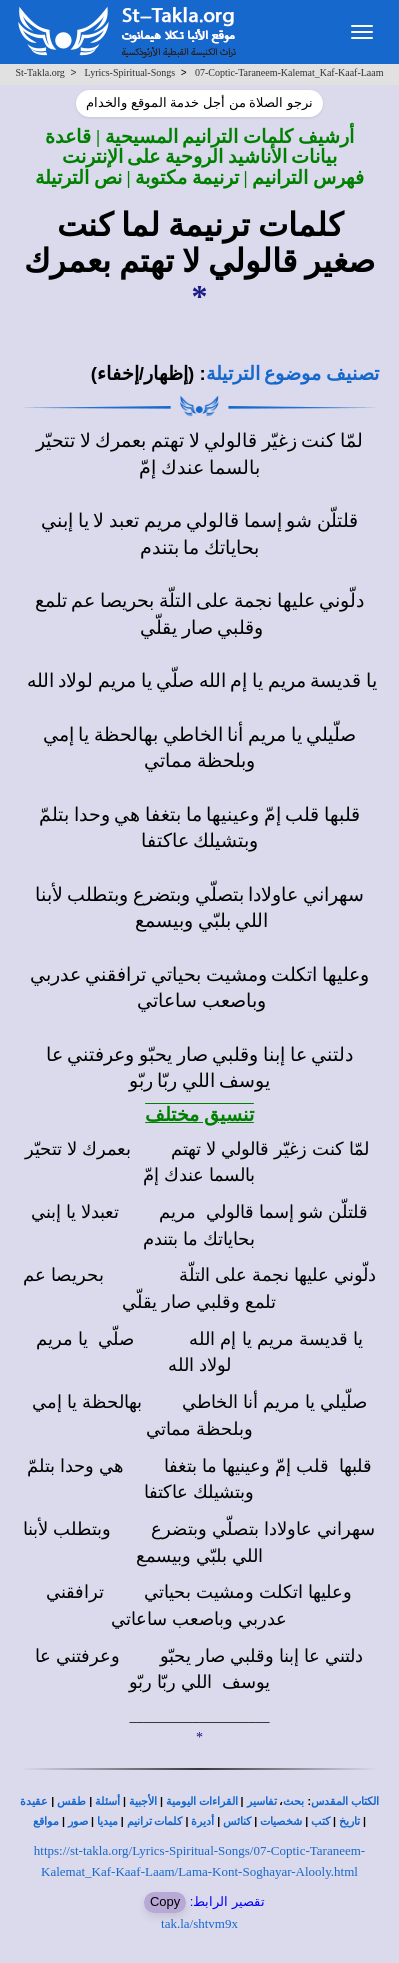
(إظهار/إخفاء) (143, 373)
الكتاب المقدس (345, 1801)
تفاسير (262, 1801)
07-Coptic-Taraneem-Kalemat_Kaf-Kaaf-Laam (289, 72)
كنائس (237, 1821)
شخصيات (281, 1821)
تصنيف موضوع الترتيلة (292, 373)
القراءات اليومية (202, 1801)
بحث (293, 1801)
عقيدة (34, 1801)
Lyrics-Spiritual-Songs (130, 72)
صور (78, 1821)
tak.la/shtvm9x (199, 1923)
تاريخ (349, 1821)
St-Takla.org (39, 72)
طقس (71, 1801)
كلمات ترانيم (155, 1821)
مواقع (46, 1821)
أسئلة (107, 1801)
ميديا (107, 1821)
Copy (165, 1901)
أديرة (202, 1821)
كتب (320, 1821)
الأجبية (143, 1801)
